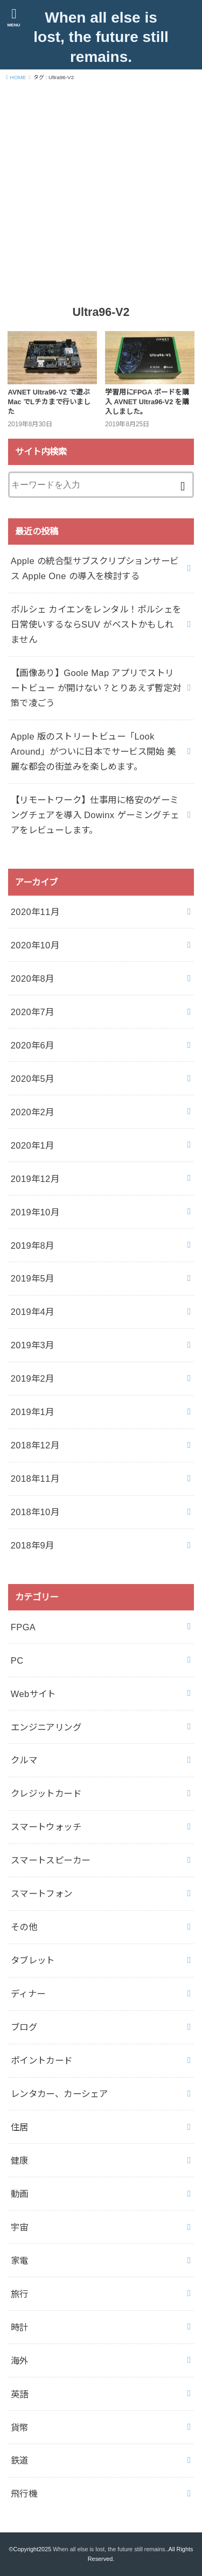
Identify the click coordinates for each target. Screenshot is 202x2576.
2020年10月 (35, 945)
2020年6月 (32, 1045)
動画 (20, 2194)
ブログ (24, 2027)
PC (17, 1660)
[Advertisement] (101, 192)
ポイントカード (42, 2060)
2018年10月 (35, 1512)
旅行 (20, 2294)
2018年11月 (35, 1478)
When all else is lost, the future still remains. (100, 37)
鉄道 (20, 2460)
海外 (20, 2361)
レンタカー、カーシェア (59, 2094)
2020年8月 (32, 978)
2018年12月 (35, 1445)
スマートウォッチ (46, 1827)
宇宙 (20, 2227)
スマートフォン (42, 1893)
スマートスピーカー (50, 1860)
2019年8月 (32, 1245)
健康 (20, 2160)
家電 (20, 2260)
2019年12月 (35, 1179)
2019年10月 (35, 1212)
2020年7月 (32, 1012)
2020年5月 (32, 1078)
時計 (20, 2327)
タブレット (33, 1960)
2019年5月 (32, 1278)
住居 (20, 2127)
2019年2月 (32, 1378)
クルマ (24, 1760)
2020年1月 (32, 1145)
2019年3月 (32, 1345)
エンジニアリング (46, 1727)
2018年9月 (32, 1545)
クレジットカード (46, 1793)
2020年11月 (35, 912)
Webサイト (33, 1694)
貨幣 (20, 2427)
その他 (24, 1927)
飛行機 (24, 2493)
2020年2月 (32, 1112)
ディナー (28, 1993)
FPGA (23, 1627)
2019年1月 (32, 1412)
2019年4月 (32, 1312)
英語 (20, 2394)
